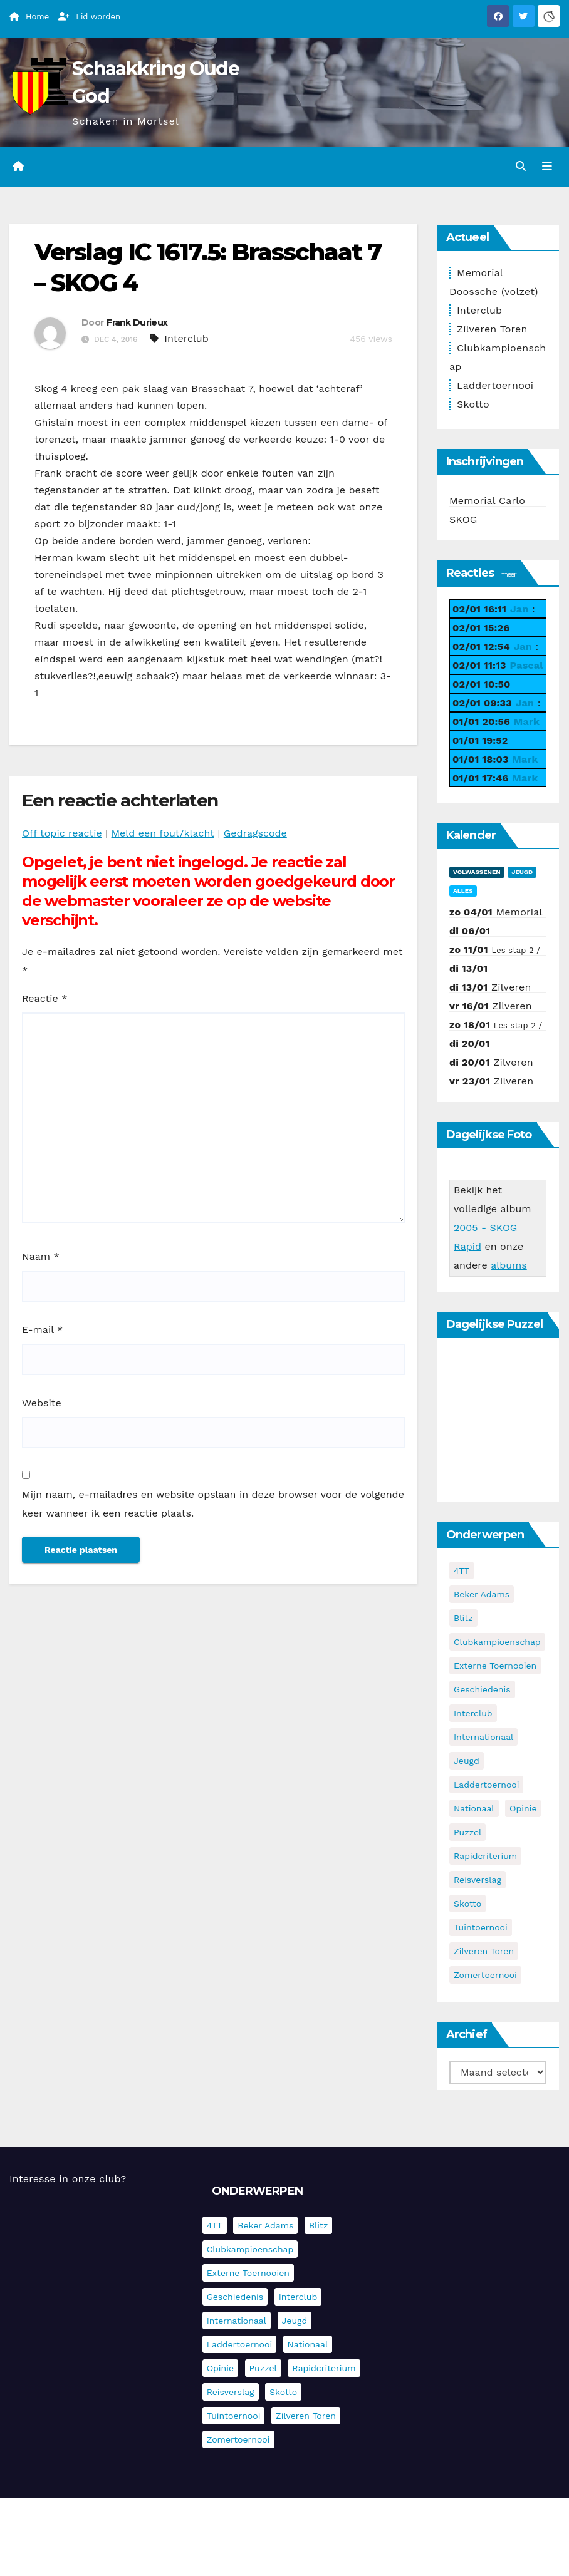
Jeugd (522, 871)
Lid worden (89, 16)
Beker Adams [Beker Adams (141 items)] (481, 1594)
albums (509, 1265)
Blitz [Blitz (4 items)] (463, 1618)
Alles (463, 890)
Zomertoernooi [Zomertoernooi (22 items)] (485, 1975)
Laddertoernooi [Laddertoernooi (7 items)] (486, 1785)
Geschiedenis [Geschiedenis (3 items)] (482, 1689)
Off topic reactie (62, 833)
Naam (41, 1256)
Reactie (44, 998)
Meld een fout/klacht (163, 833)
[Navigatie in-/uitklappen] (547, 166)
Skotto (473, 404)
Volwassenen (477, 871)
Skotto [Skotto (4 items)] (467, 1904)
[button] (521, 166)
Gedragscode (255, 833)
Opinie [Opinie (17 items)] (522, 1808)
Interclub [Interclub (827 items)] (473, 1713)
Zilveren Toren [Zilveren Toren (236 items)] (484, 1951)
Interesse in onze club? (67, 2179)
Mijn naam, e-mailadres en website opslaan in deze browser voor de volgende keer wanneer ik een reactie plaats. (213, 1503)
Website (41, 1403)
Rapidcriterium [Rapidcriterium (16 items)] (485, 1856)
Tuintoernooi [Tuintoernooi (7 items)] (481, 1927)
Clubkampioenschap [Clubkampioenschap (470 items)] (497, 1642)
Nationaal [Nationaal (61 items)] (474, 1808)
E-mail (42, 1330)
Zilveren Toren (492, 329)
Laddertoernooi (495, 385)
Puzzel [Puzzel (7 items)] (467, 1832)
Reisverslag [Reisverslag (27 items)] (477, 1880)
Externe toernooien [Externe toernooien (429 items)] (495, 1666)
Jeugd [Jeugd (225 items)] (466, 1761)
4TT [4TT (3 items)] (461, 1570)
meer (508, 574)
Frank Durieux (137, 322)
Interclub (186, 338)
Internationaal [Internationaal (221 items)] (483, 1737)
